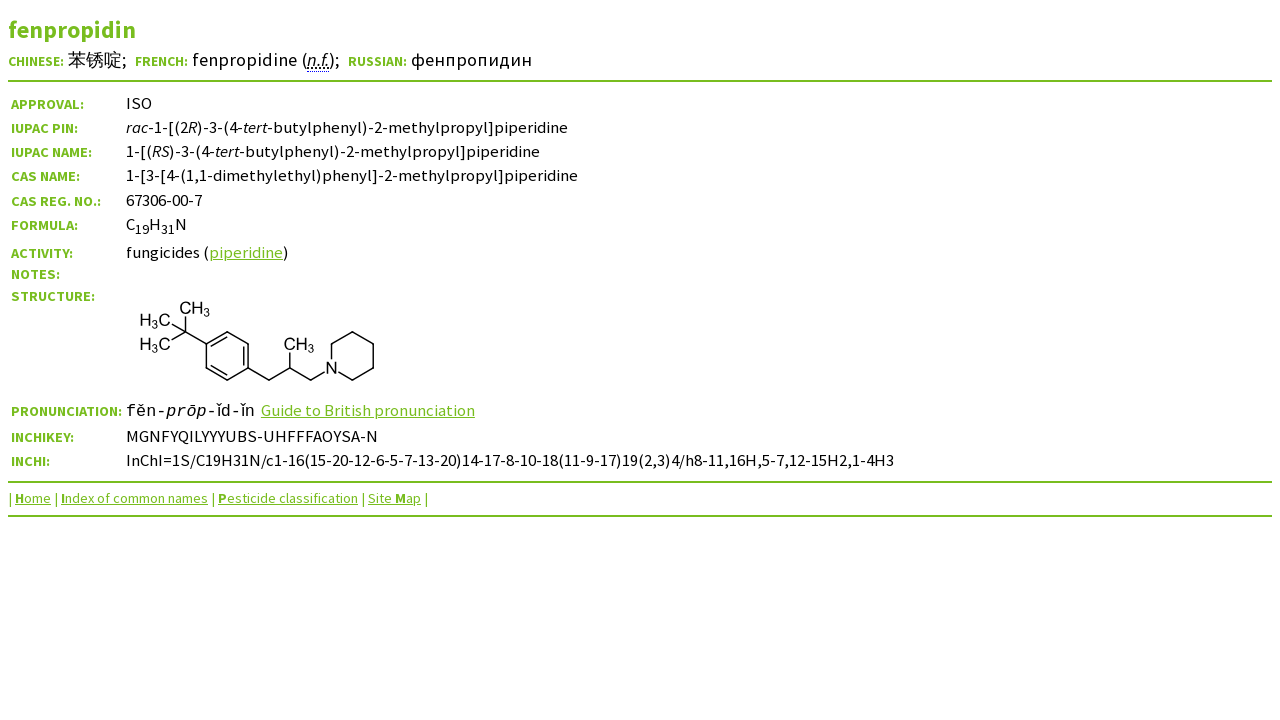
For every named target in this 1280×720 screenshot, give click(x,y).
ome (33, 498)
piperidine (246, 252)
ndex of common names (134, 498)
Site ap (394, 498)
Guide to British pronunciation (380, 410)
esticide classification (288, 498)
